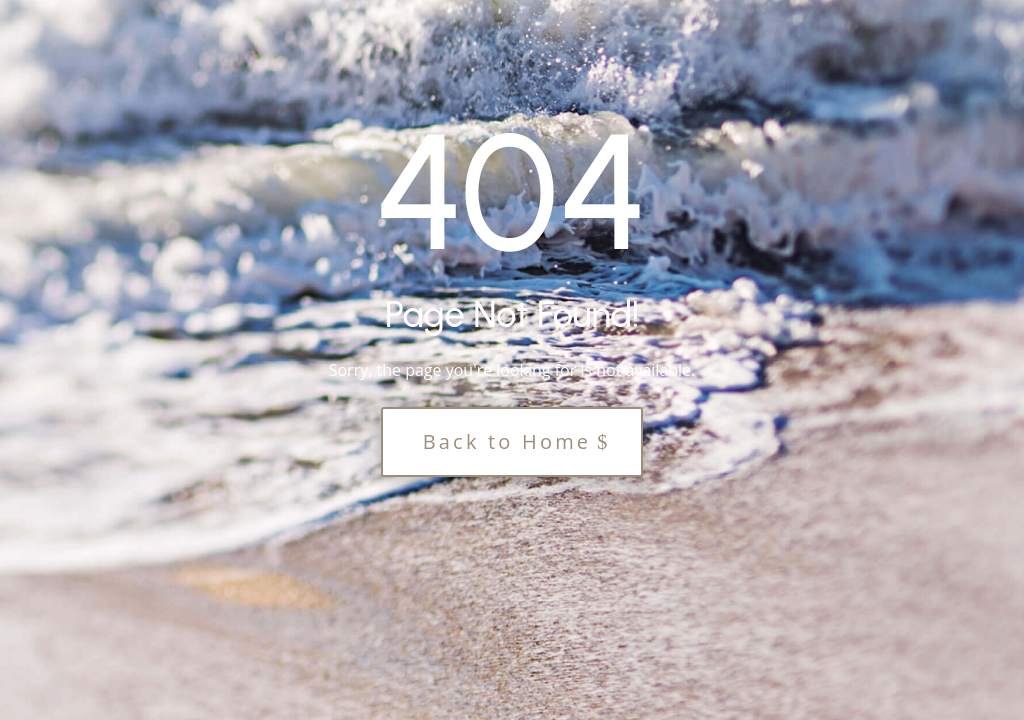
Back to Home (507, 441)
